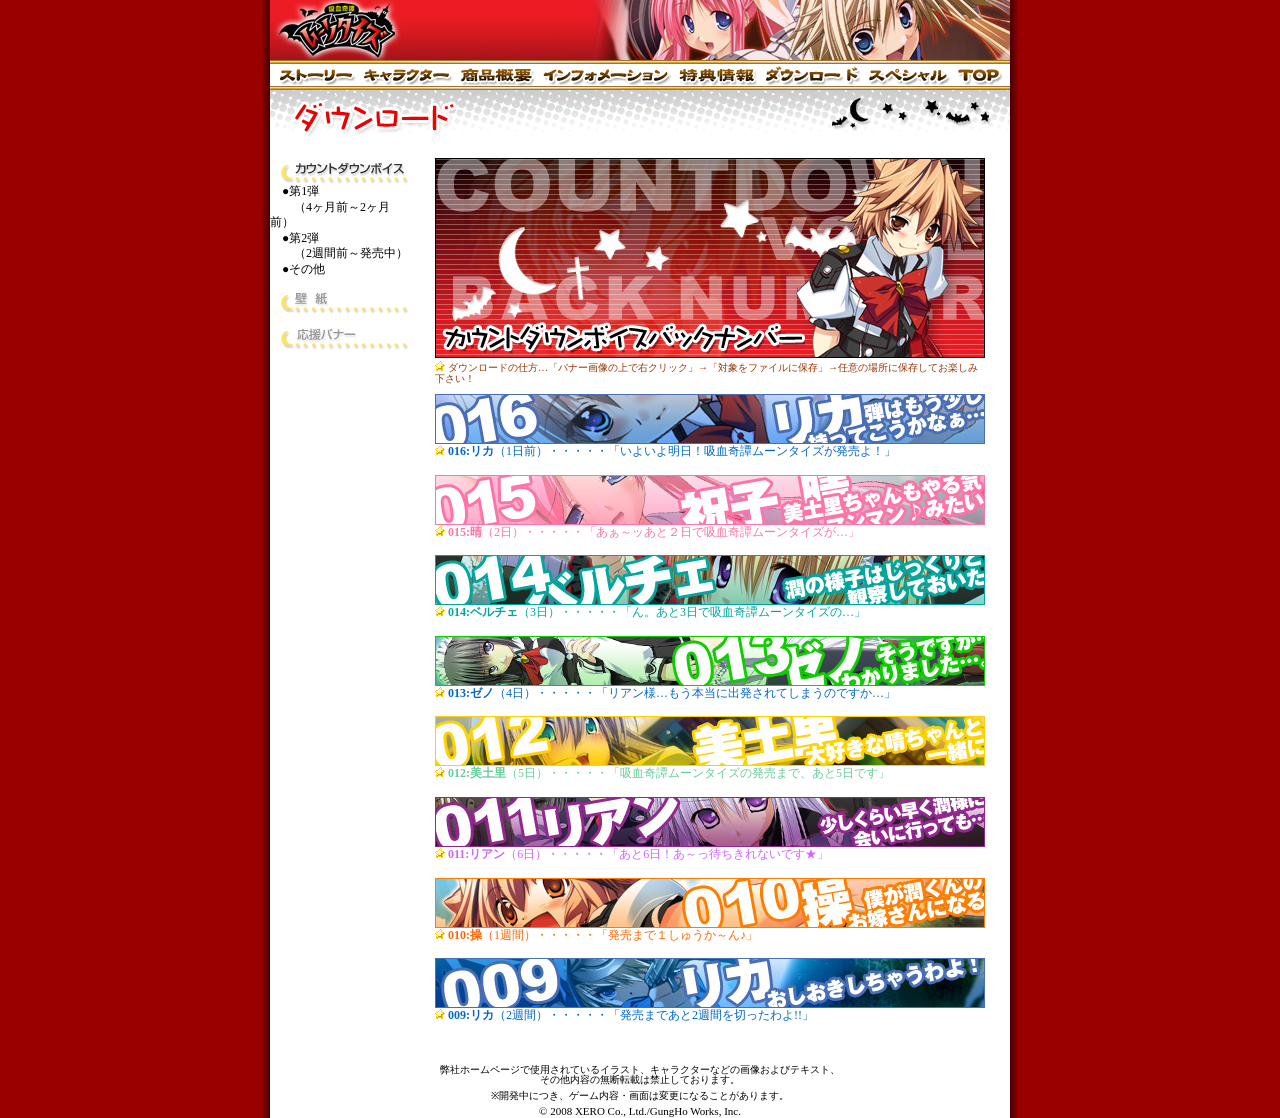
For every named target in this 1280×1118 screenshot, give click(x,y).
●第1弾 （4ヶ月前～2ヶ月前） (330, 206)
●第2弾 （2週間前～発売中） (339, 246)
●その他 (303, 269)
